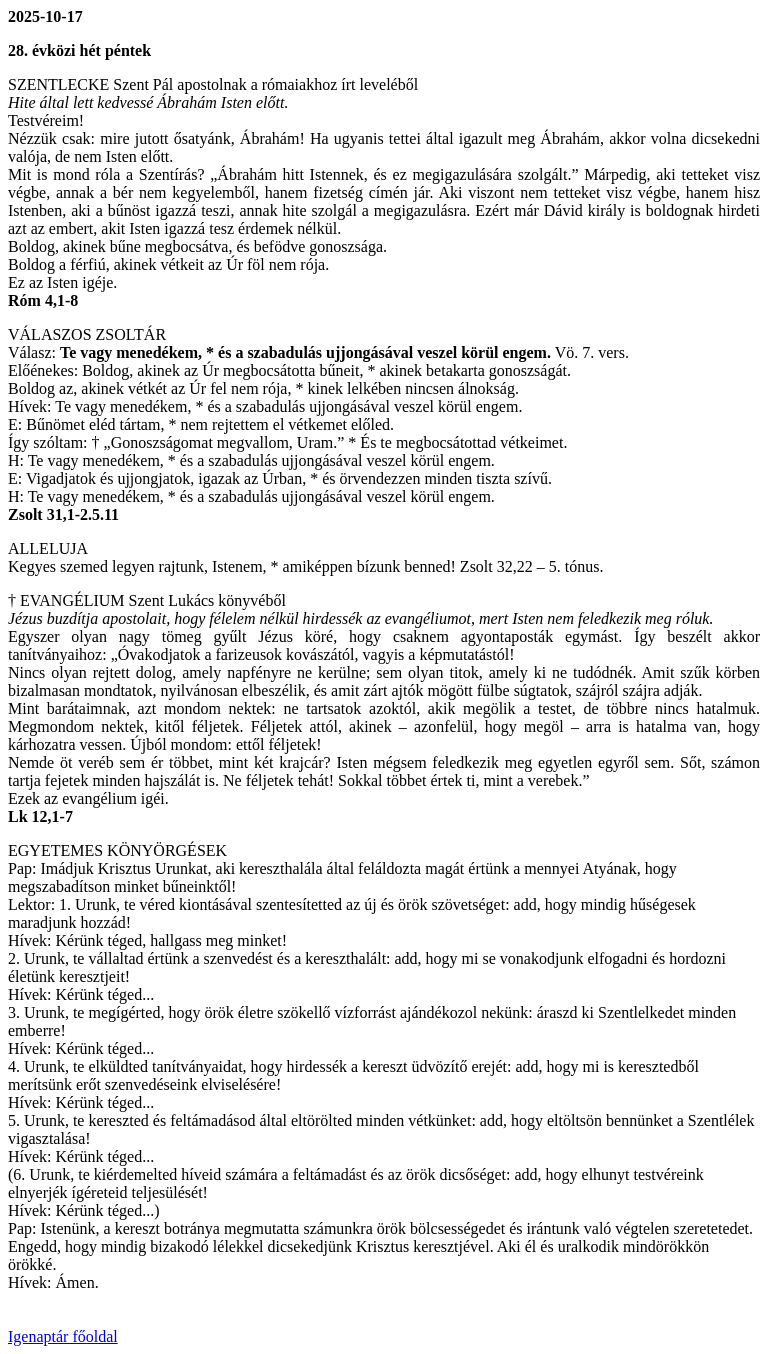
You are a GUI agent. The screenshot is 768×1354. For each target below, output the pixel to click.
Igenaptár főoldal (63, 1336)
